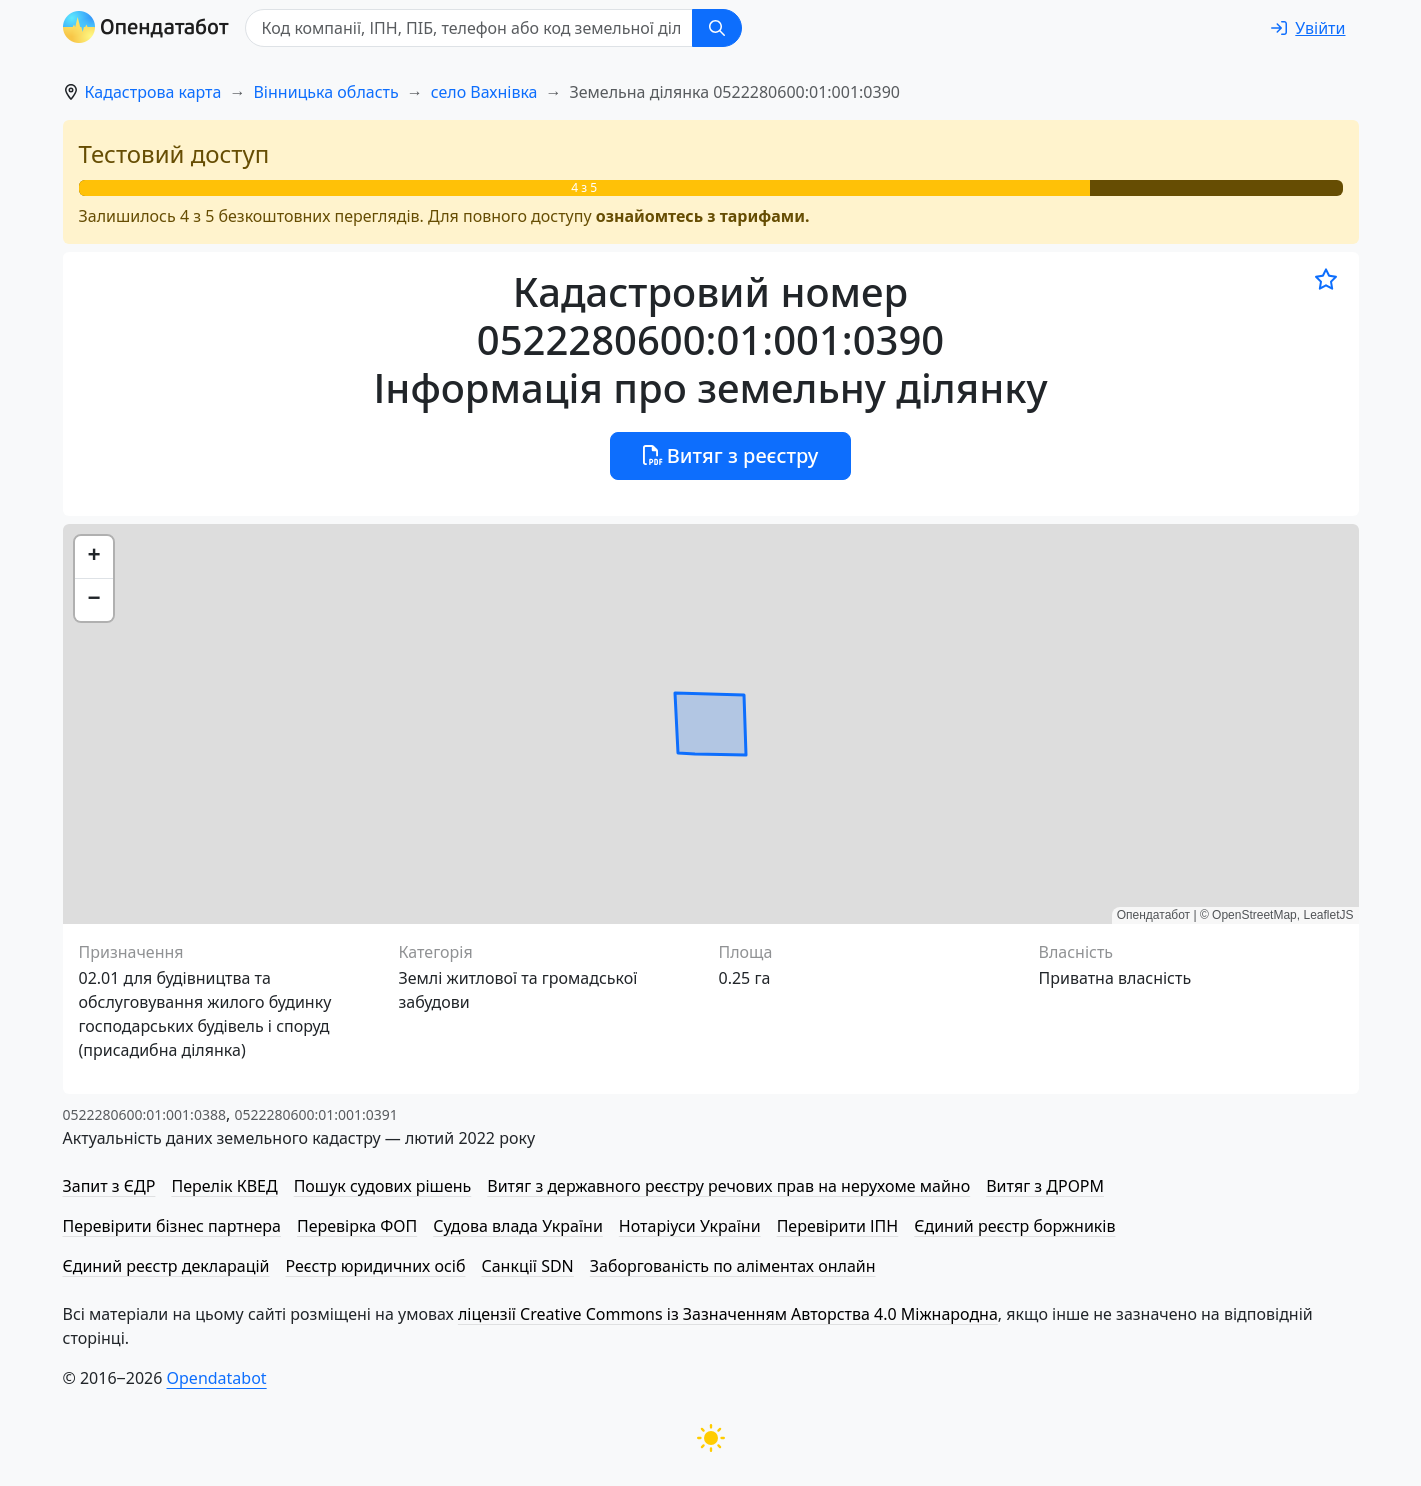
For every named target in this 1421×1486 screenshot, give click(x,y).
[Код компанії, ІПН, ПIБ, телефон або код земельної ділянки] (469, 28)
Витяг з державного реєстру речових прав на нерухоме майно (728, 1186)
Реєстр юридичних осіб (376, 1266)
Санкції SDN (527, 1266)
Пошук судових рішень (383, 1186)
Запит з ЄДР (109, 1186)
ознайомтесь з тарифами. (703, 216)
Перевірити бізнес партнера (172, 1226)
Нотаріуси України (690, 1226)
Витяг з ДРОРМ (1045, 1186)
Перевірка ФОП (357, 1226)
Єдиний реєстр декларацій (166, 1266)
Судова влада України (518, 1226)
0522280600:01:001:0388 (144, 1114)
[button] (94, 557)
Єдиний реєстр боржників (1014, 1226)
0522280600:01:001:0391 (315, 1114)
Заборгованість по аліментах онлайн (733, 1266)
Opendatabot (217, 1378)
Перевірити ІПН (838, 1226)
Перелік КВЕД (224, 1186)
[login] (1308, 28)
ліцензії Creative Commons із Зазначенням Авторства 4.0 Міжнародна (728, 1314)
